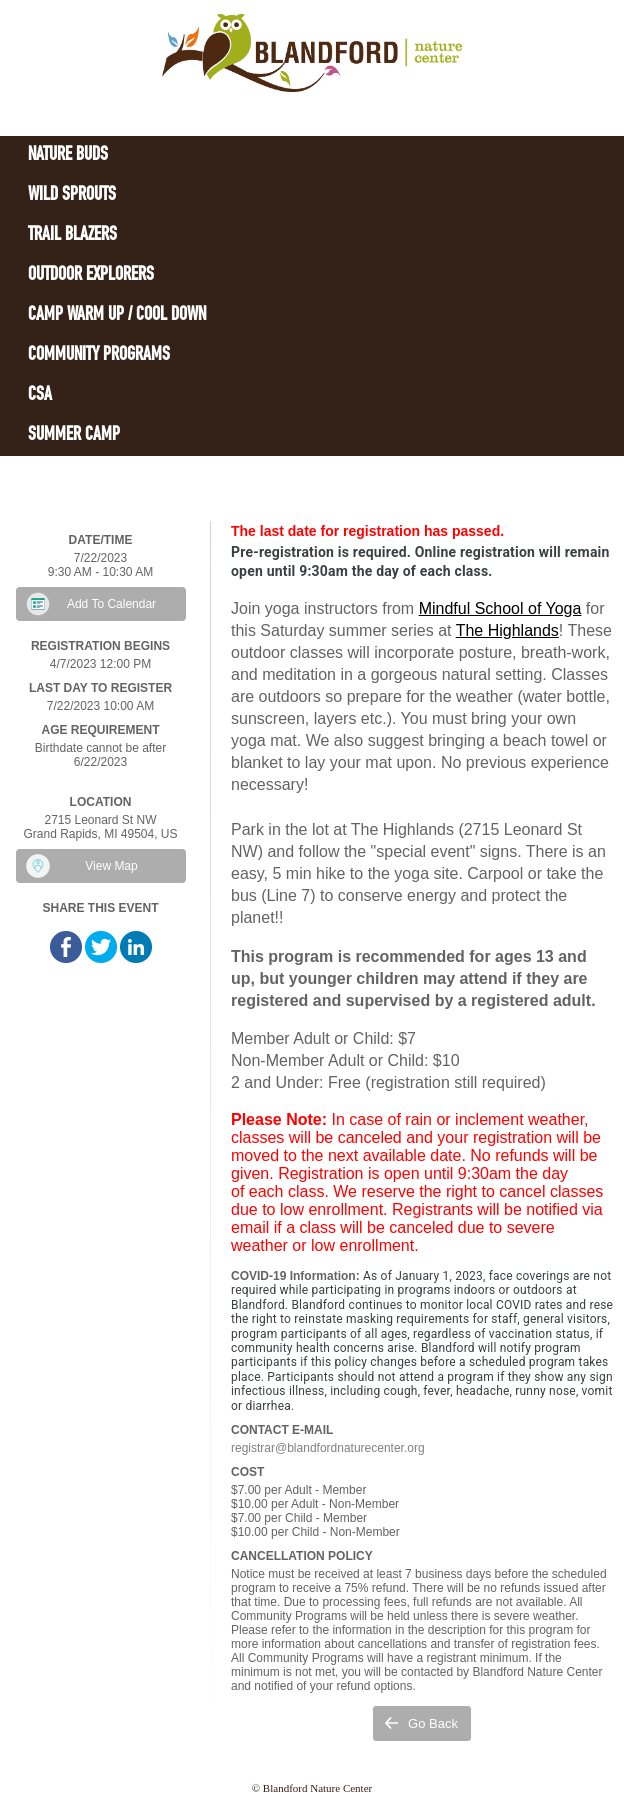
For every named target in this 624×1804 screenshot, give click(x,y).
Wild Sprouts (72, 195)
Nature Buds (68, 155)
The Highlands (507, 630)
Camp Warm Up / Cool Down (117, 315)
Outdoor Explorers (91, 275)
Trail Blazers (72, 235)
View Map (111, 866)
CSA (40, 395)
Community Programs (99, 355)
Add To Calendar (111, 604)
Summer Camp (74, 435)
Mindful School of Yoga (500, 608)
